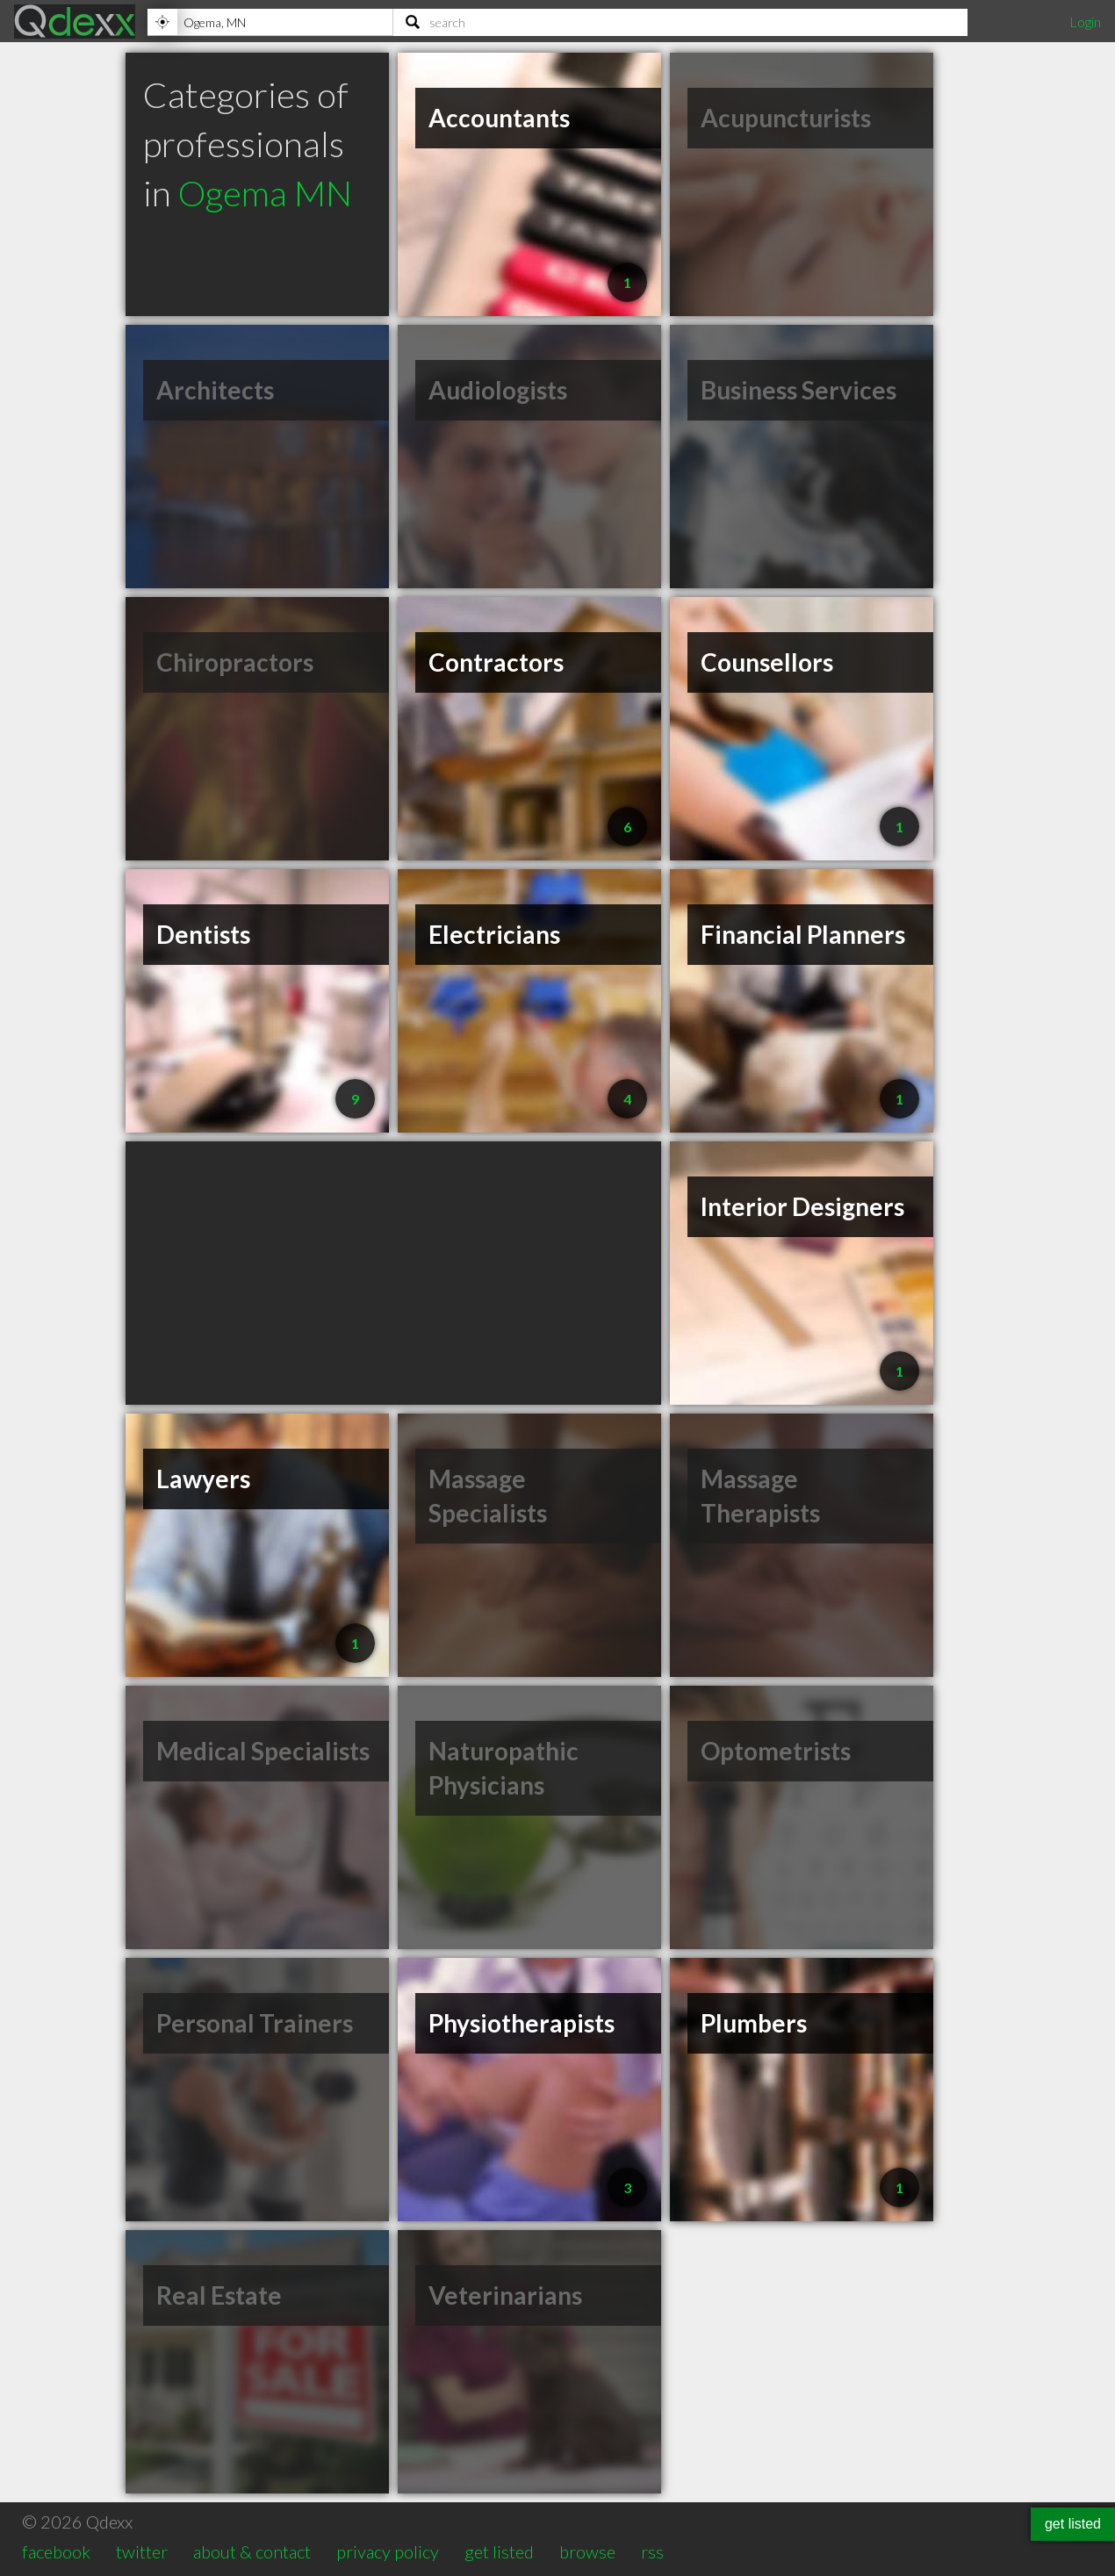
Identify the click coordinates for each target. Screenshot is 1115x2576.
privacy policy (387, 2551)
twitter (142, 2551)
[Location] (269, 22)
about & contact (252, 2551)
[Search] (680, 22)
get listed (499, 2551)
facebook (56, 2551)
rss (652, 2551)
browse (587, 2551)
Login (1085, 21)
